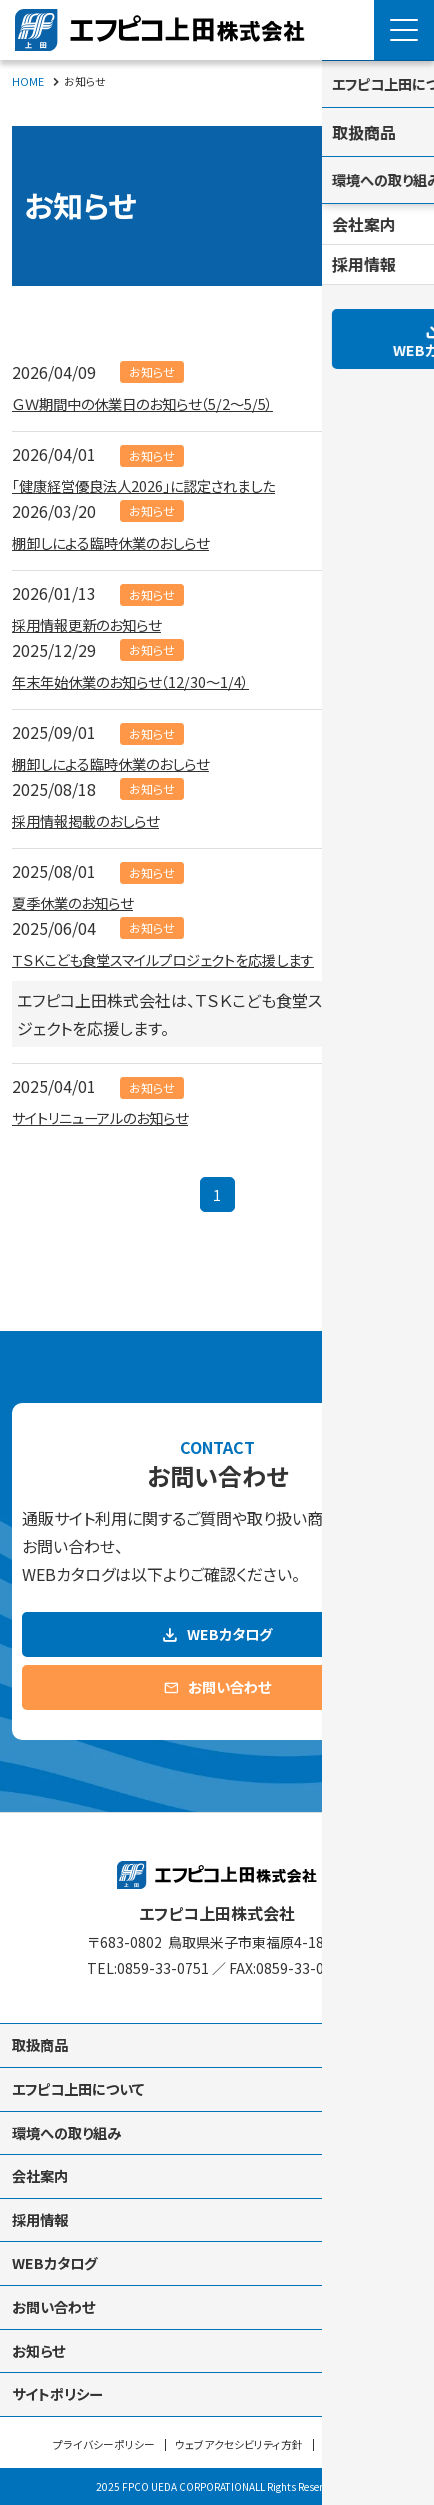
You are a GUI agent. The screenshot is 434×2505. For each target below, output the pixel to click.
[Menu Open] (404, 30)
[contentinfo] (217, 2148)
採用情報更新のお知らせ (97, 623)
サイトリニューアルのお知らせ (113, 1116)
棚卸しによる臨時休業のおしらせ (124, 541)
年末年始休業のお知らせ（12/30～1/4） (146, 680)
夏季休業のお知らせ (81, 901)
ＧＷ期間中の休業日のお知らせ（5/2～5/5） (160, 402)
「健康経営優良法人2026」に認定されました (162, 484)
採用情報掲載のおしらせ (96, 819)
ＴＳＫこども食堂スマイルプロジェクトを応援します (185, 958)
